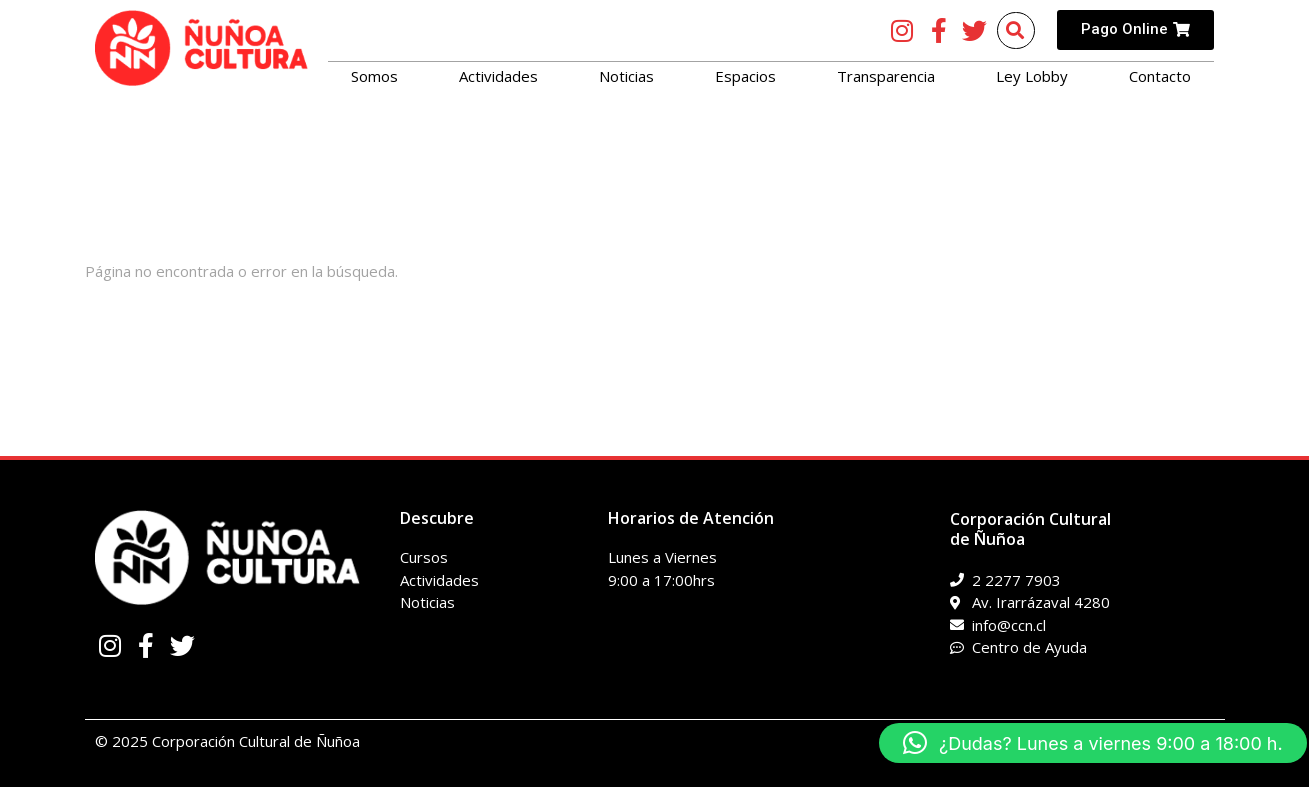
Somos (374, 76)
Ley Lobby (1032, 76)
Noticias (626, 76)
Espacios (745, 76)
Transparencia (886, 76)
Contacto (1160, 76)
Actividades (498, 76)
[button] (1093, 743)
